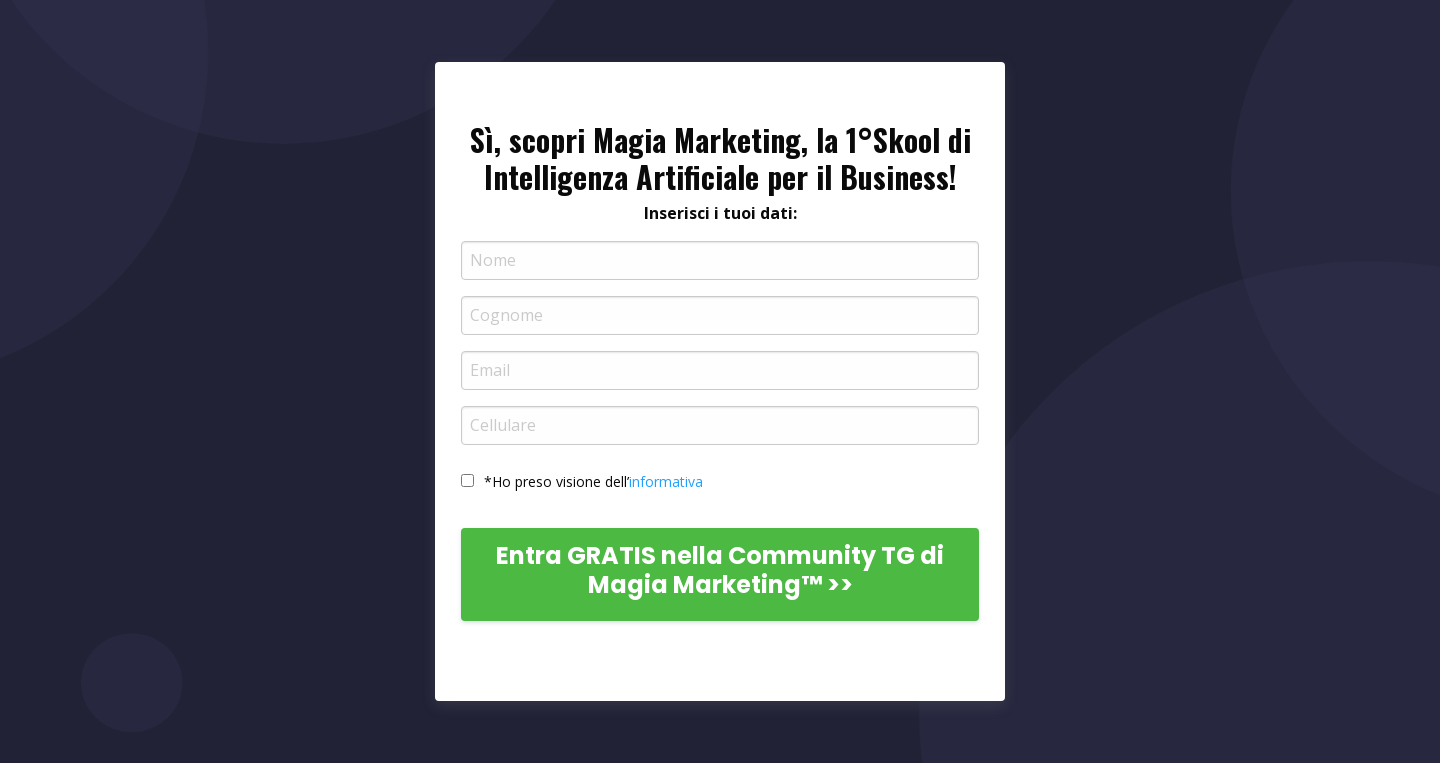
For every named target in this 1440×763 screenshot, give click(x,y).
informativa (666, 481)
